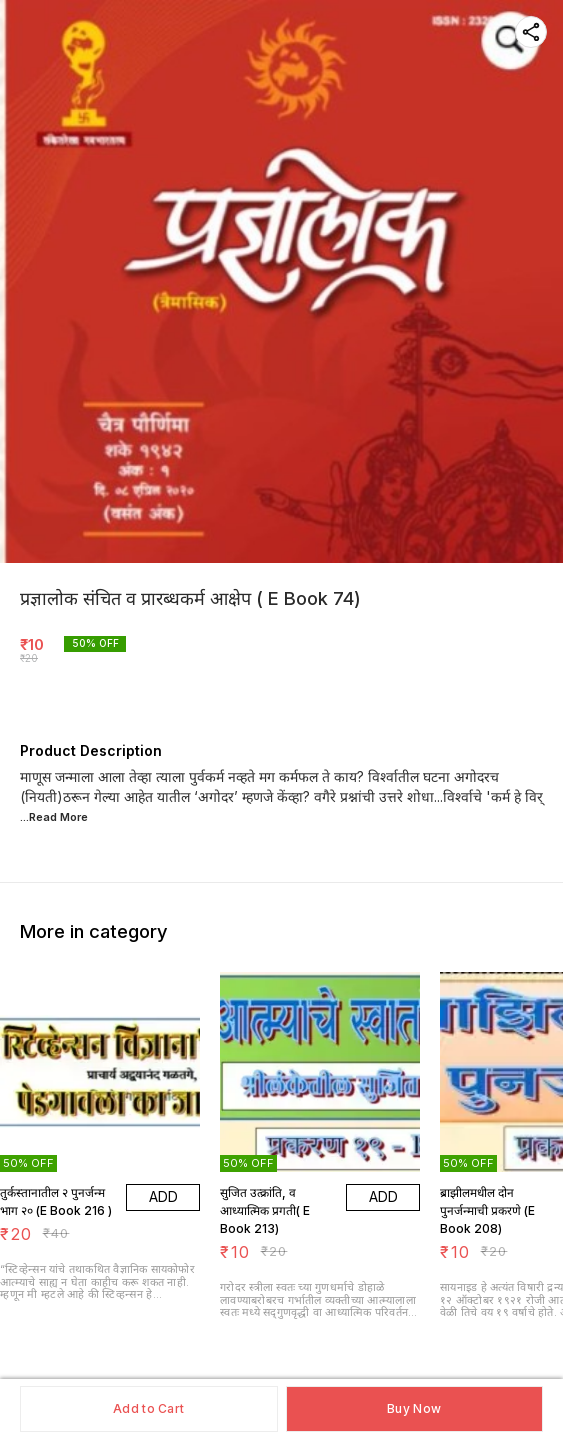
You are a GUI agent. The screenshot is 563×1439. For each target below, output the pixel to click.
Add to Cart (148, 1408)
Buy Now (414, 1408)
